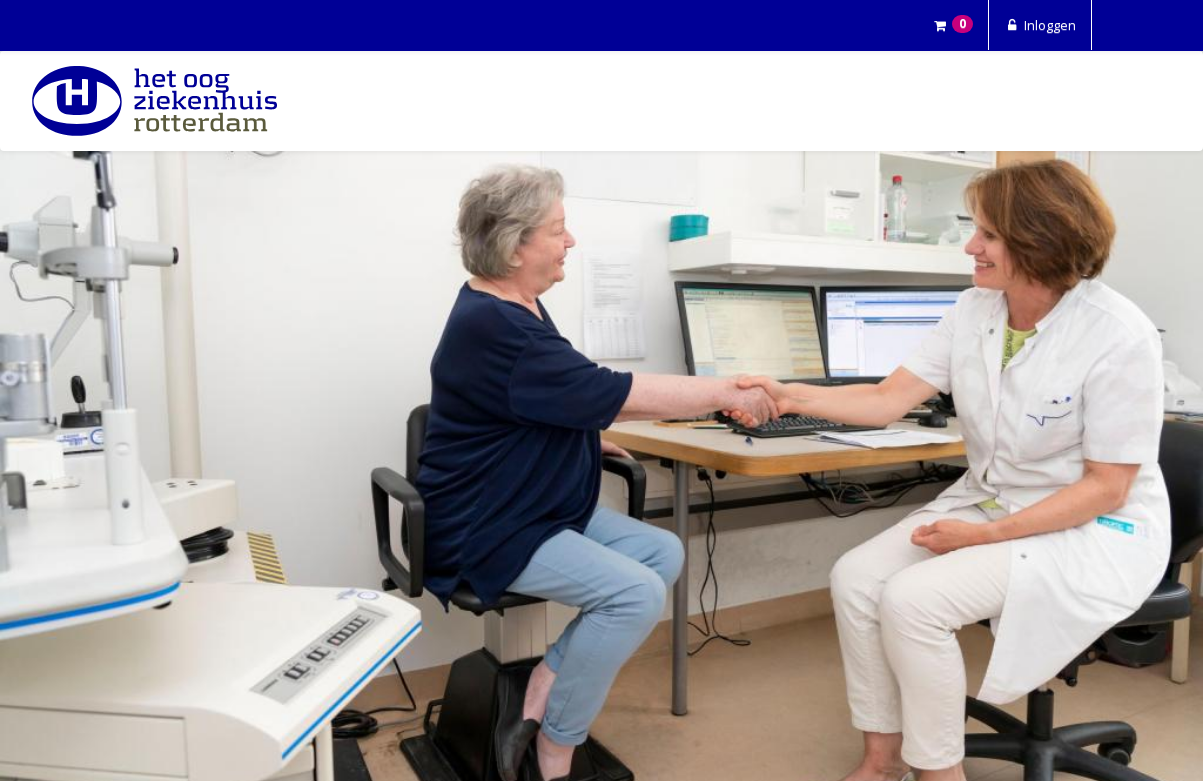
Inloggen (1040, 25)
